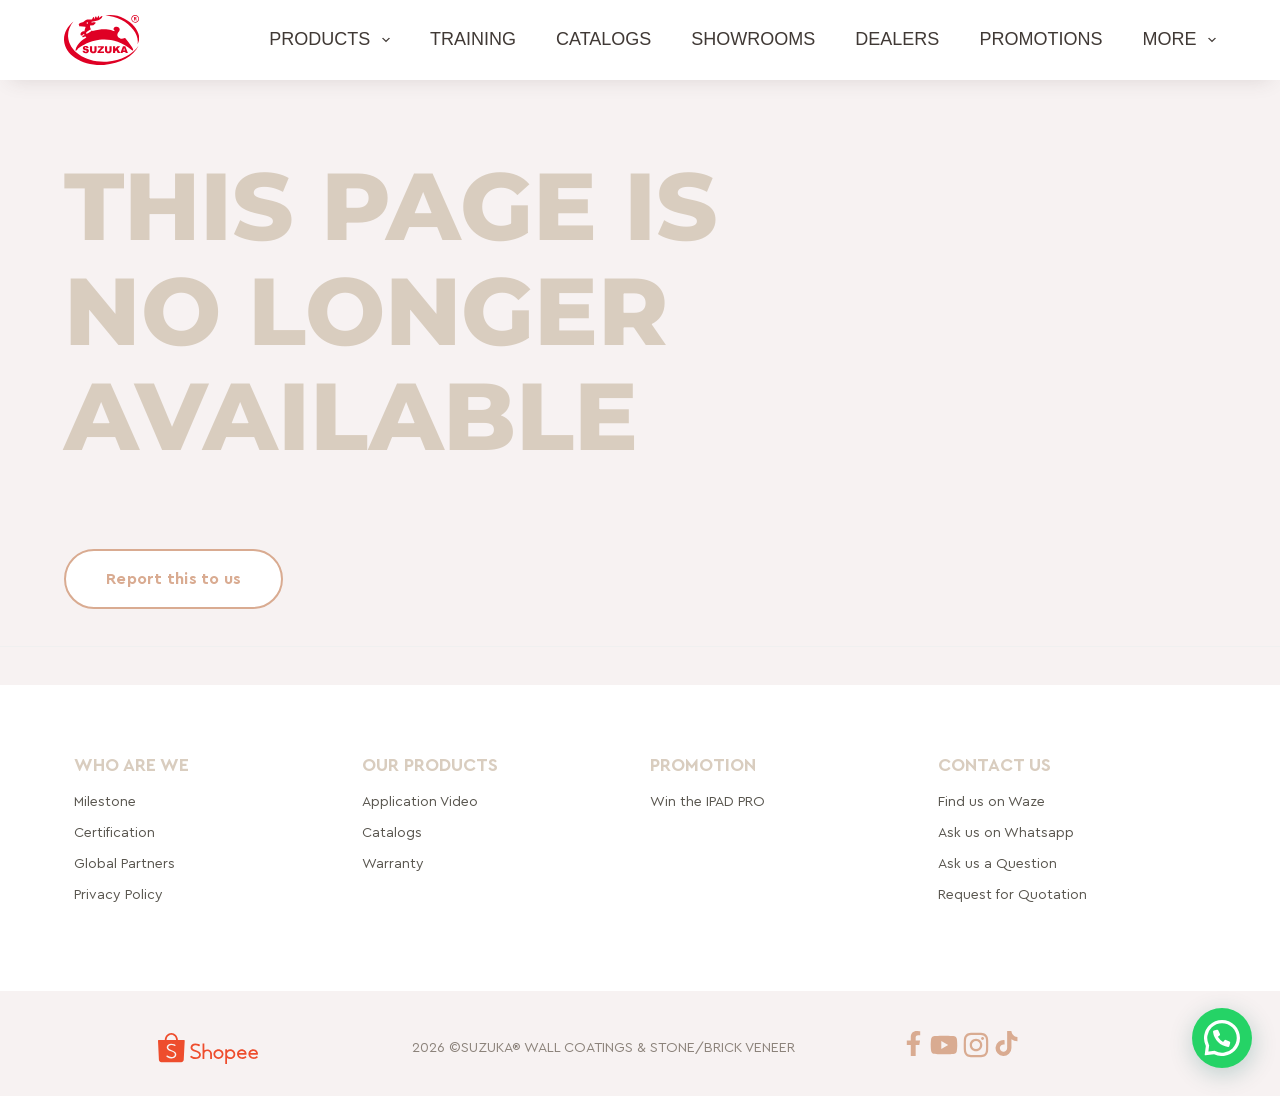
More (1179, 40)
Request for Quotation (1012, 895)
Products (333, 40)
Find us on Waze (991, 802)
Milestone (105, 802)
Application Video (420, 802)
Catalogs (603, 39)
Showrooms (753, 39)
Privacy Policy (118, 895)
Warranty (393, 864)
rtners (124, 864)
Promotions (1040, 39)
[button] (1222, 1038)
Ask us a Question (997, 864)
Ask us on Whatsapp (1008, 833)
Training (473, 39)
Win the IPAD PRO (707, 802)
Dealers (897, 39)
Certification (114, 833)
